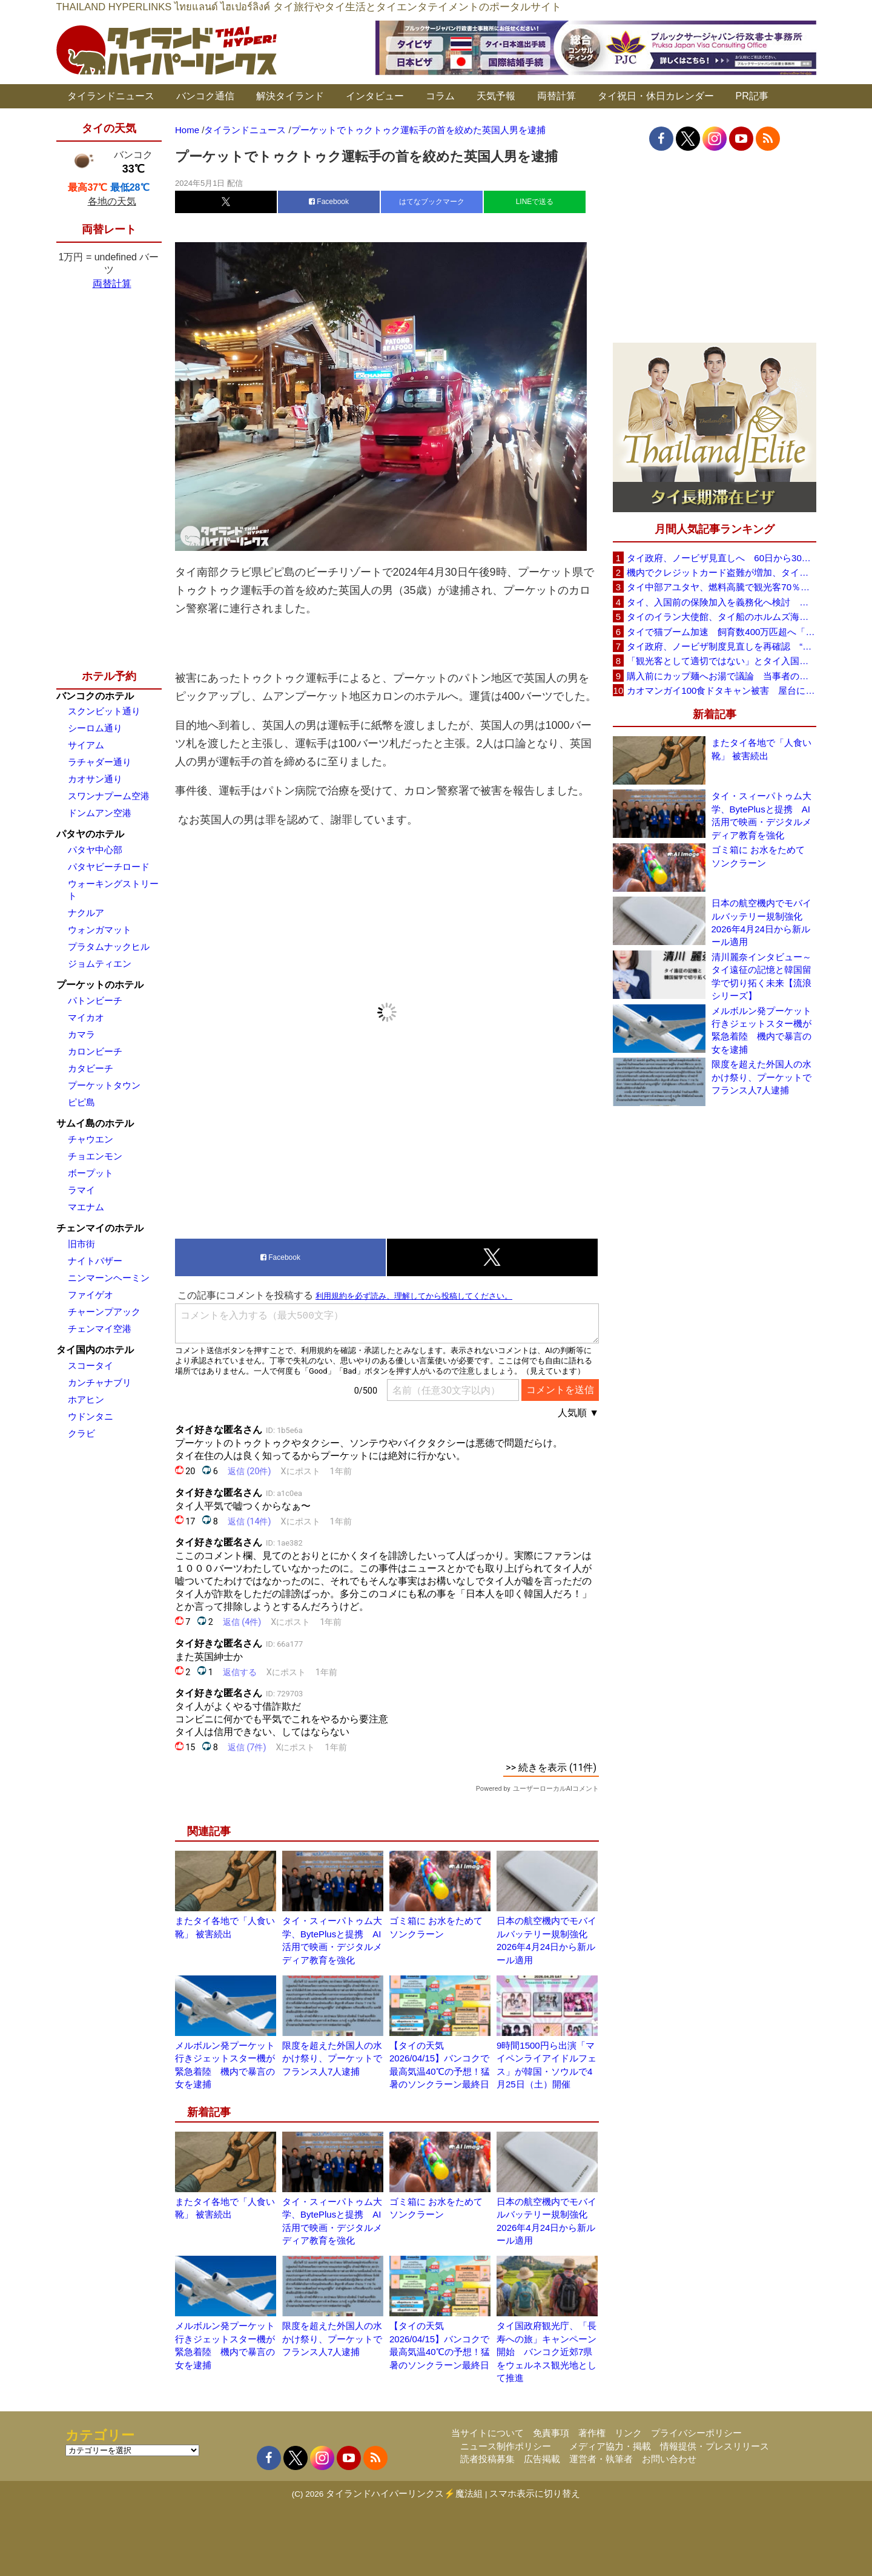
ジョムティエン (99, 963)
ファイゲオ (90, 1295)
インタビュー (375, 96)
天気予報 (496, 96)
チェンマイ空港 (99, 1328)
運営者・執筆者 (601, 2459)
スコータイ (90, 1365)
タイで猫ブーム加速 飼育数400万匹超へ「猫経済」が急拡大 (721, 632)
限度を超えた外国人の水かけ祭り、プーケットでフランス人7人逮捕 (332, 2058)
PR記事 (752, 96)
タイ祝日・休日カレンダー (656, 96)
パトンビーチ (95, 1000)
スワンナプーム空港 (109, 796)
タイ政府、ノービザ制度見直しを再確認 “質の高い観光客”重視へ (721, 646)
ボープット (90, 1173)
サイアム (86, 745)
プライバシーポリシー (696, 2433)
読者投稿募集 (487, 2459)
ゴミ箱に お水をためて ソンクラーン (758, 856)
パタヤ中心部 (95, 850)
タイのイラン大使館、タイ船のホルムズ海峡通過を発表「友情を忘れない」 (721, 616)
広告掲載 (542, 2459)
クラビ (81, 1433)
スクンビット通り (104, 711)
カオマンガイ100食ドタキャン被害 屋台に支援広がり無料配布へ (721, 690)
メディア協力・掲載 (610, 2446)
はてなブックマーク (431, 201)
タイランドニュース (110, 96)
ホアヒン (86, 1399)
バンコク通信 (205, 96)
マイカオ (86, 1017)
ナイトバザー (95, 1261)
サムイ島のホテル (95, 1123)
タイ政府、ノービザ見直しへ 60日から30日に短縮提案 (721, 558)
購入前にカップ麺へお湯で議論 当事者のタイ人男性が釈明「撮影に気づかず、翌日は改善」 (721, 676)
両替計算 (556, 96)
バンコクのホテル (95, 696)
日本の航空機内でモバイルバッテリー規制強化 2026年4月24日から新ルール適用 (761, 922)
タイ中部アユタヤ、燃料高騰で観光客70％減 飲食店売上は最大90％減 (721, 587)
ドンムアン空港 (99, 813)
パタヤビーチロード (109, 866)
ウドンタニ (90, 1416)
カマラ (81, 1034)
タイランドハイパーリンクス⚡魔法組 (404, 2493)
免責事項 (551, 2433)
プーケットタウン (104, 1085)
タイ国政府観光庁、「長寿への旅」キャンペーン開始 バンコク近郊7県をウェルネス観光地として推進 (546, 2352)
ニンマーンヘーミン (109, 1278)
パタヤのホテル (90, 834)
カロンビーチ (95, 1051)
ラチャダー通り (99, 762)
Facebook (329, 201)
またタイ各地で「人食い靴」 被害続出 (761, 748)
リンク (628, 2433)
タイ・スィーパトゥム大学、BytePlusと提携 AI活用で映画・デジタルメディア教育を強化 (761, 815)
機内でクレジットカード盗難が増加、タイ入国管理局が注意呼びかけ (721, 572)
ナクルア (86, 913)
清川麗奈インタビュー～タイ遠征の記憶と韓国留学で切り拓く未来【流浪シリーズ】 (761, 976)
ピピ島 (81, 1102)
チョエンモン (95, 1156)
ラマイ (81, 1190)
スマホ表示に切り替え (534, 2493)
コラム (440, 96)
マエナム (86, 1207)
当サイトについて (487, 2433)
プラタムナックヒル (109, 946)
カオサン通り (95, 779)
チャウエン (90, 1139)
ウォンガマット (99, 929)
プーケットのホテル (100, 985)
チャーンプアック (104, 1311)
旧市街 (81, 1244)
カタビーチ (90, 1068)
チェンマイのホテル (100, 1228)
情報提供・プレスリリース (714, 2446)
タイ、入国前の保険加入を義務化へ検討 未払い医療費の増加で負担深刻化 (721, 602)
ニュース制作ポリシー (505, 2446)
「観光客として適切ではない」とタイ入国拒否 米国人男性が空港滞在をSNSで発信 (721, 661)
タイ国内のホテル (95, 1350)
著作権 (592, 2433)
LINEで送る (535, 201)
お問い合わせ (669, 2459)
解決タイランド (290, 96)
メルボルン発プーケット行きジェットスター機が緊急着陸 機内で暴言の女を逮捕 (761, 1030)
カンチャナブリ (99, 1382)
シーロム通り (95, 728)
